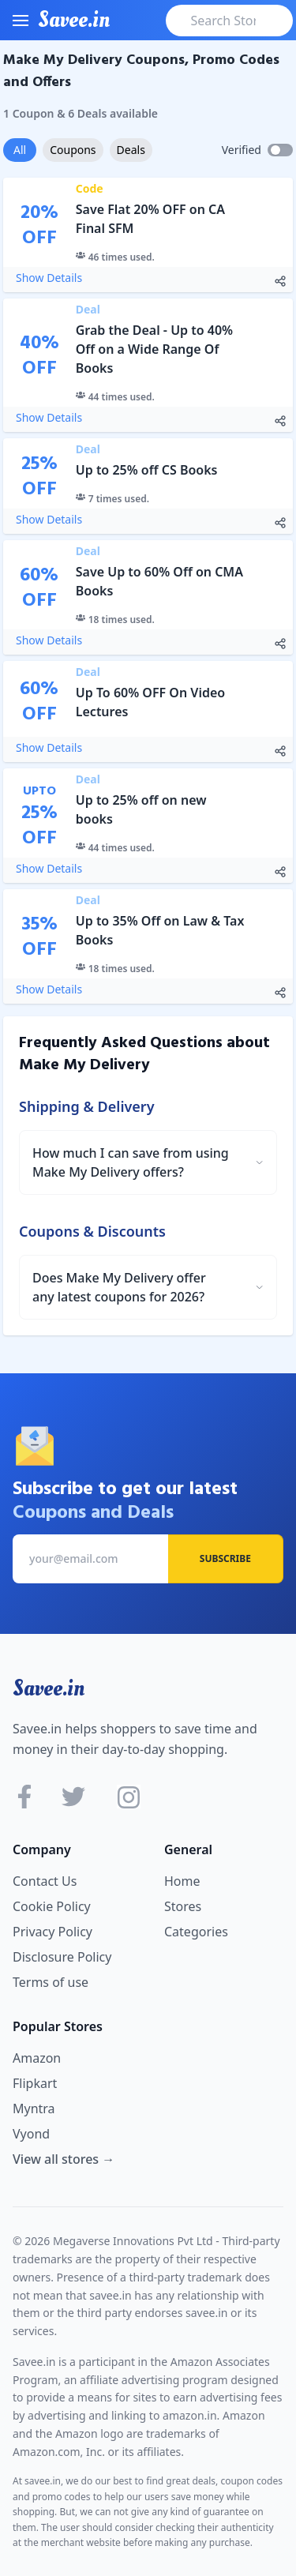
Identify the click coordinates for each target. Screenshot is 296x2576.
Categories (196, 1931)
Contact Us (45, 1881)
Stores (182, 1906)
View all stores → (63, 2159)
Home (182, 1881)
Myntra (34, 2108)
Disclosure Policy (62, 1957)
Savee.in (48, 1688)
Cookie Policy (52, 1906)
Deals (131, 149)
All (19, 149)
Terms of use (50, 1982)
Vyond (31, 2133)
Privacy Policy (52, 1931)
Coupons (73, 149)
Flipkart (35, 2083)
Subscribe (225, 1558)
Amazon (37, 2058)
